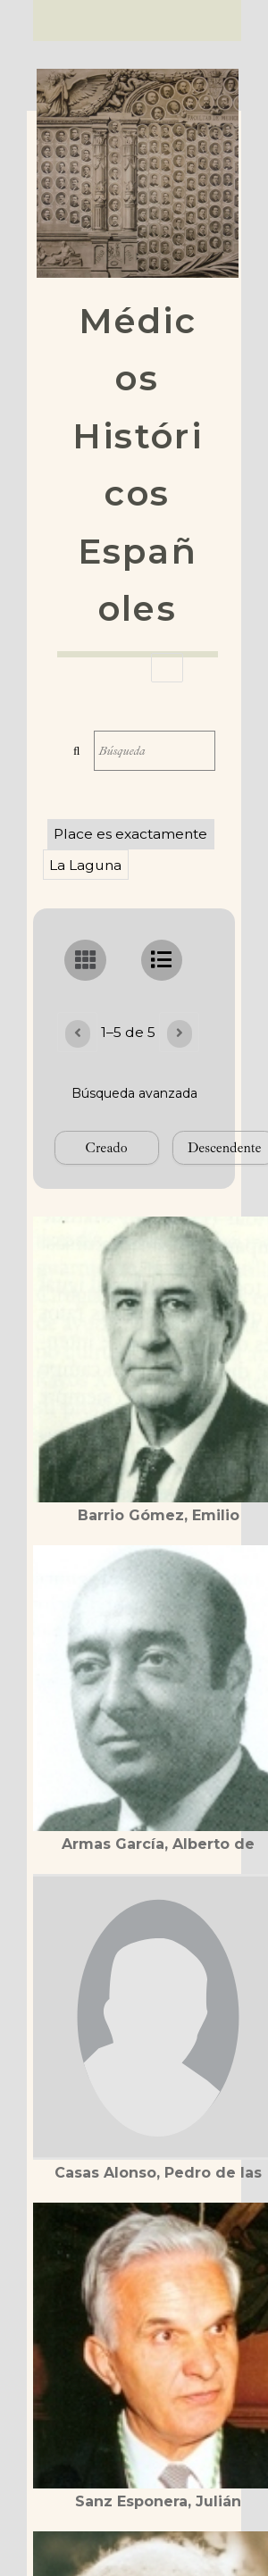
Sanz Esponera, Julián (158, 2501)
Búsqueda (77, 751)
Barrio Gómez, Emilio (158, 1515)
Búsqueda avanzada (134, 1093)
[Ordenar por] (106, 1148)
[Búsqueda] (154, 751)
